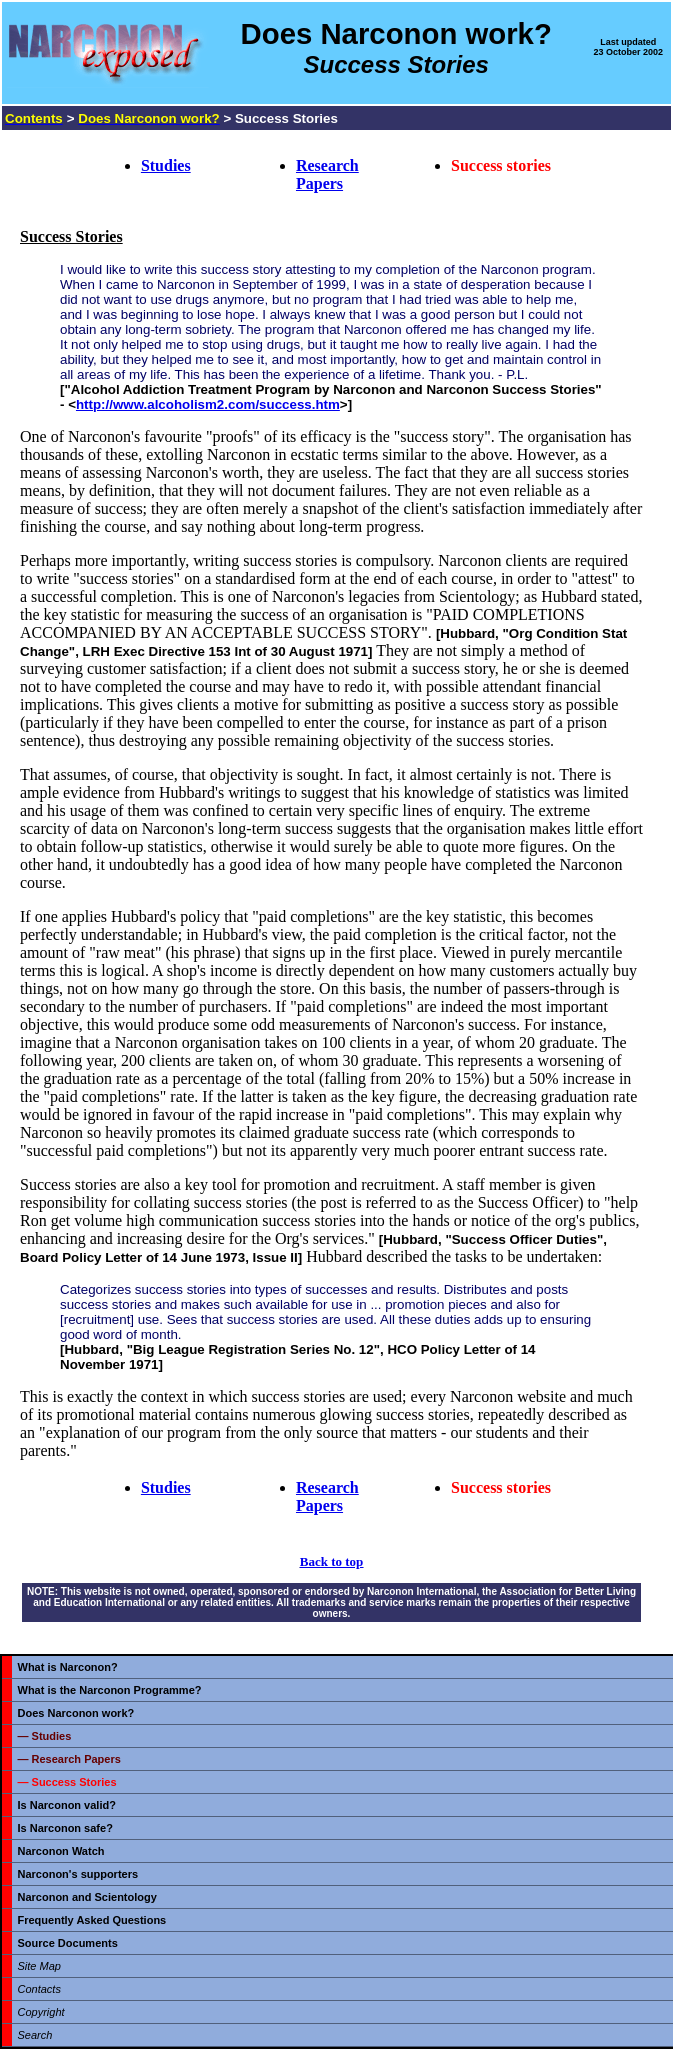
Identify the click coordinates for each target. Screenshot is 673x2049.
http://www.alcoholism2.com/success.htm (208, 404)
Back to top (332, 1561)
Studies (166, 165)
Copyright (41, 2012)
